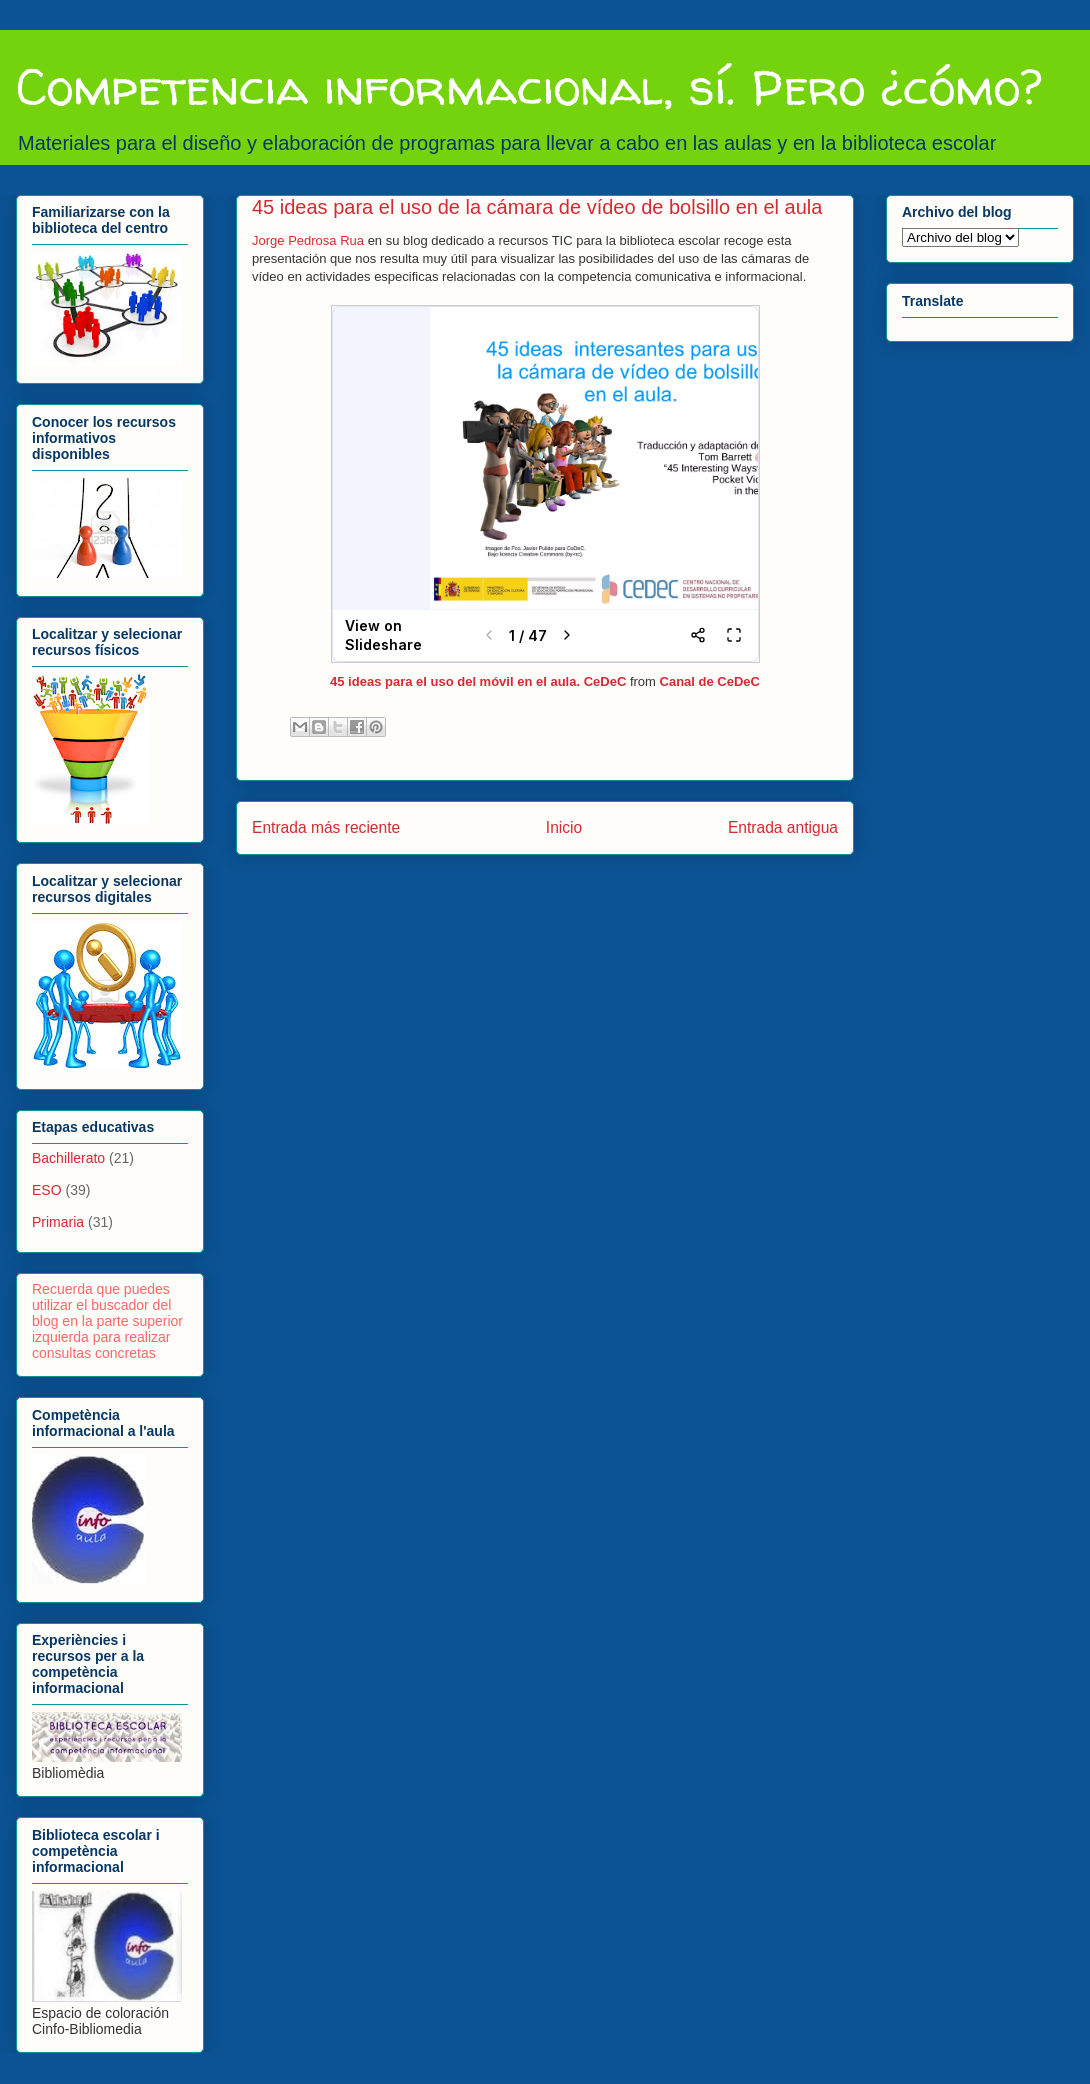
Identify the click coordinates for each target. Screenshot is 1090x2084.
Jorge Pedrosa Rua (308, 240)
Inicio (564, 827)
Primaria (58, 1222)
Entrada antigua (783, 827)
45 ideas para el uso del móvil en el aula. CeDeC (478, 681)
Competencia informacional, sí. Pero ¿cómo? (529, 86)
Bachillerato (68, 1158)
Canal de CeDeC (710, 681)
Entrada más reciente (326, 827)
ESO (47, 1190)
